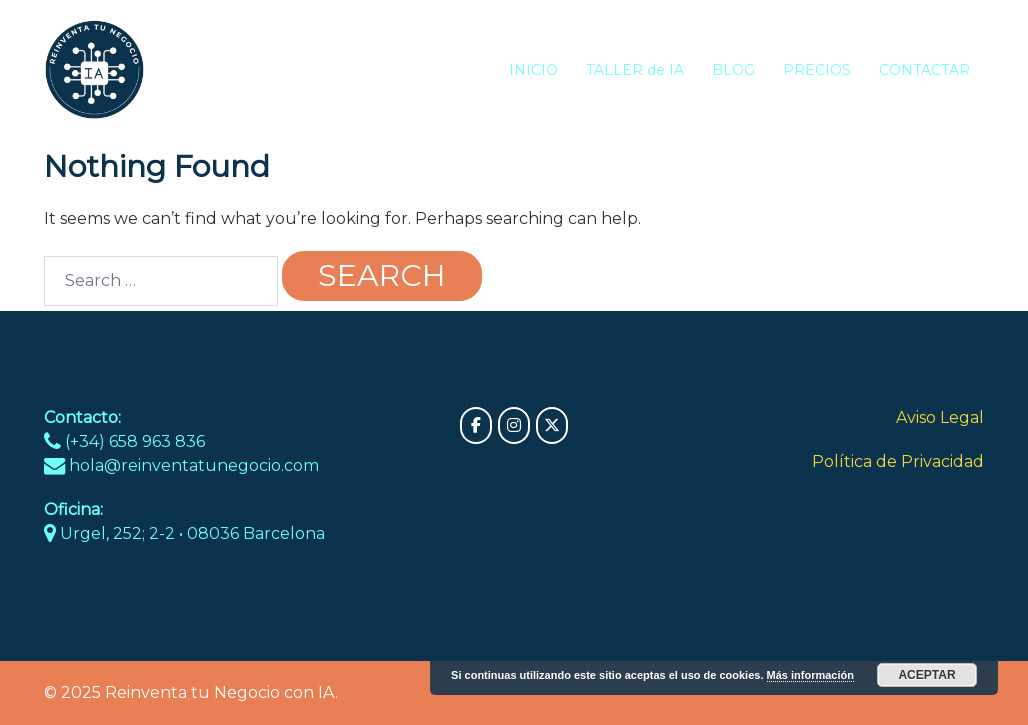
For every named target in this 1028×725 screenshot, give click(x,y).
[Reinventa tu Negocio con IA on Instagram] (514, 425)
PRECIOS (817, 70)
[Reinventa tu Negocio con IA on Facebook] (476, 425)
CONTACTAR (924, 70)
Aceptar (926, 675)
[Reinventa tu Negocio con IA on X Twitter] (552, 425)
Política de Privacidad (898, 461)
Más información (810, 675)
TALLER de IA (635, 70)
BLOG (733, 70)
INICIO (533, 70)
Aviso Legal (940, 417)
